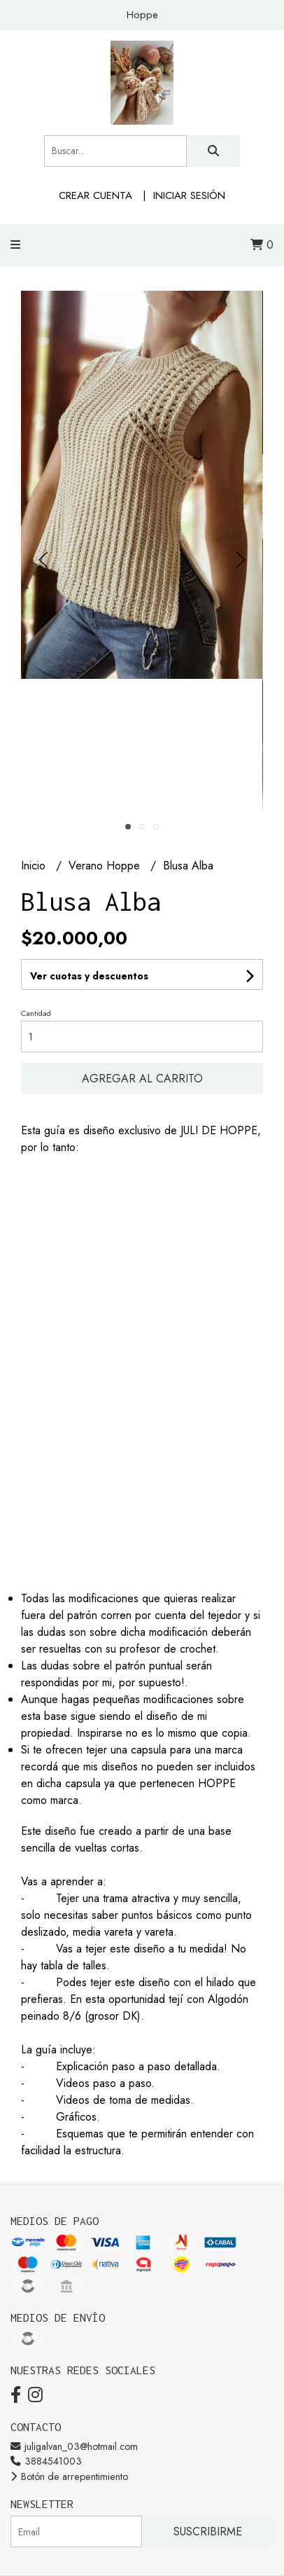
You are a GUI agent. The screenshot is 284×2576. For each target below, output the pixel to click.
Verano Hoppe (106, 865)
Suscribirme (207, 2531)
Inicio (35, 865)
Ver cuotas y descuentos (89, 976)
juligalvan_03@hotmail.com (74, 2446)
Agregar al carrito (142, 1078)
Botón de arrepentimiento (69, 2477)
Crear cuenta (95, 195)
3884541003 (46, 2461)
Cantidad (36, 1013)
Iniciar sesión (189, 195)
